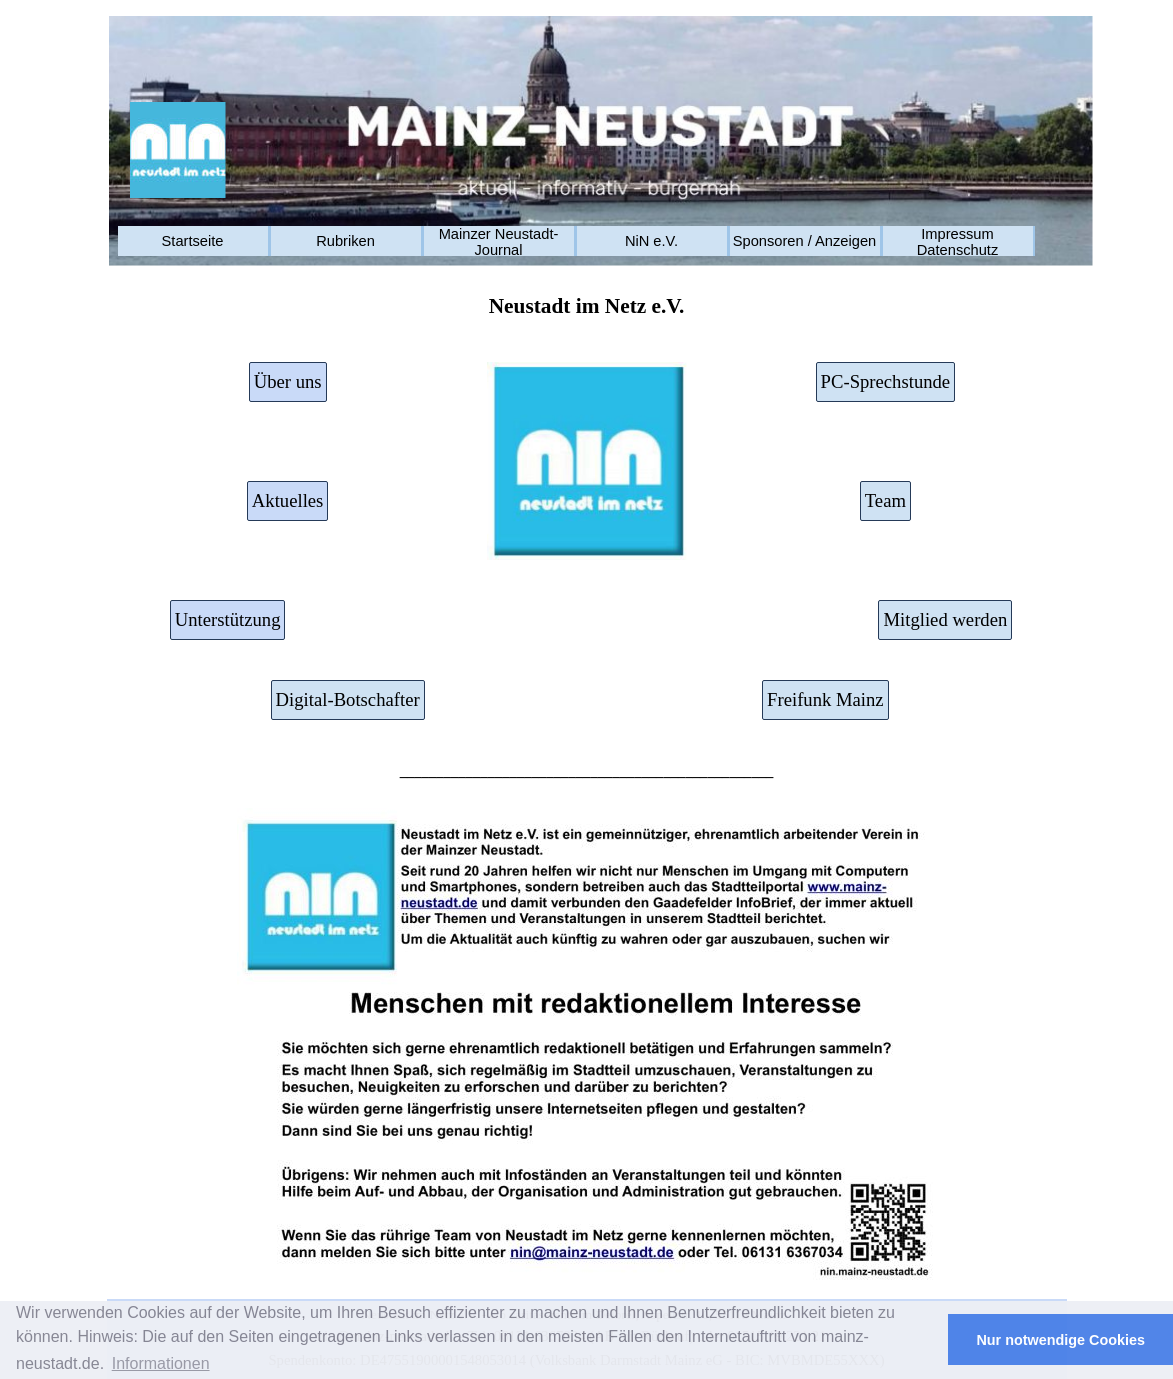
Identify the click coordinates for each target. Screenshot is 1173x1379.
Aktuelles (288, 500)
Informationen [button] (161, 1363)
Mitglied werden (945, 619)
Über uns (288, 381)
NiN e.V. (651, 241)
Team (885, 500)
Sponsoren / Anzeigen (804, 241)
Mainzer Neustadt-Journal (499, 242)
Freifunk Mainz (825, 699)
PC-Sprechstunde (886, 381)
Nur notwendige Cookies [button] (1060, 1340)
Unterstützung (228, 619)
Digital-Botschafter (348, 699)
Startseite (193, 241)
